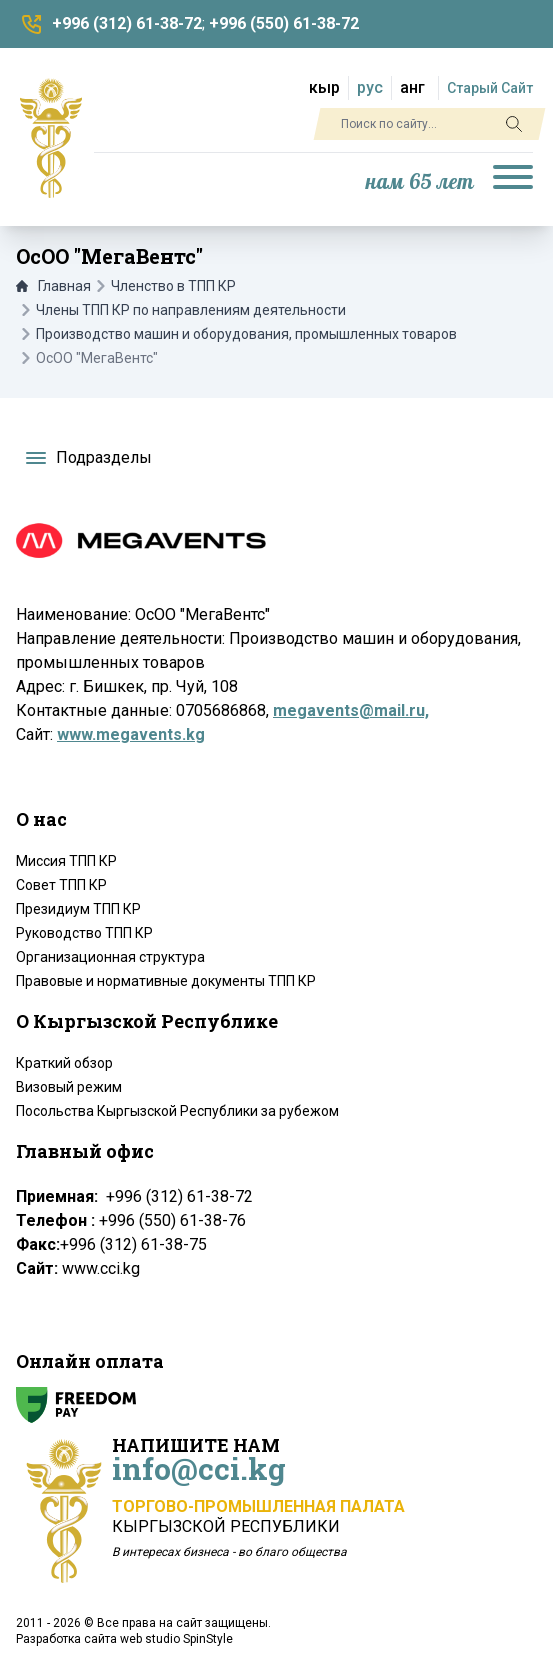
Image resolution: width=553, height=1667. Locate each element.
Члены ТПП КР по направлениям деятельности (191, 310)
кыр (324, 87)
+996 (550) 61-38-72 (284, 23)
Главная (53, 286)
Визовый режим (69, 1087)
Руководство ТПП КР (84, 933)
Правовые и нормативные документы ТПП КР (166, 981)
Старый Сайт (490, 88)
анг (412, 87)
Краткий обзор (64, 1063)
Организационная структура (110, 957)
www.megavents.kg (131, 734)
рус (370, 87)
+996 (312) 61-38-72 (127, 23)
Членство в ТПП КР (173, 286)
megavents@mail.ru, (351, 710)
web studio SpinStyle (176, 1639)
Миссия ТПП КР (66, 861)
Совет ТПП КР (61, 885)
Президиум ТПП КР (78, 909)
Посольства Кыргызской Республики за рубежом (177, 1111)
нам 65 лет (420, 182)
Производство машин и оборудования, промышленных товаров (246, 334)
